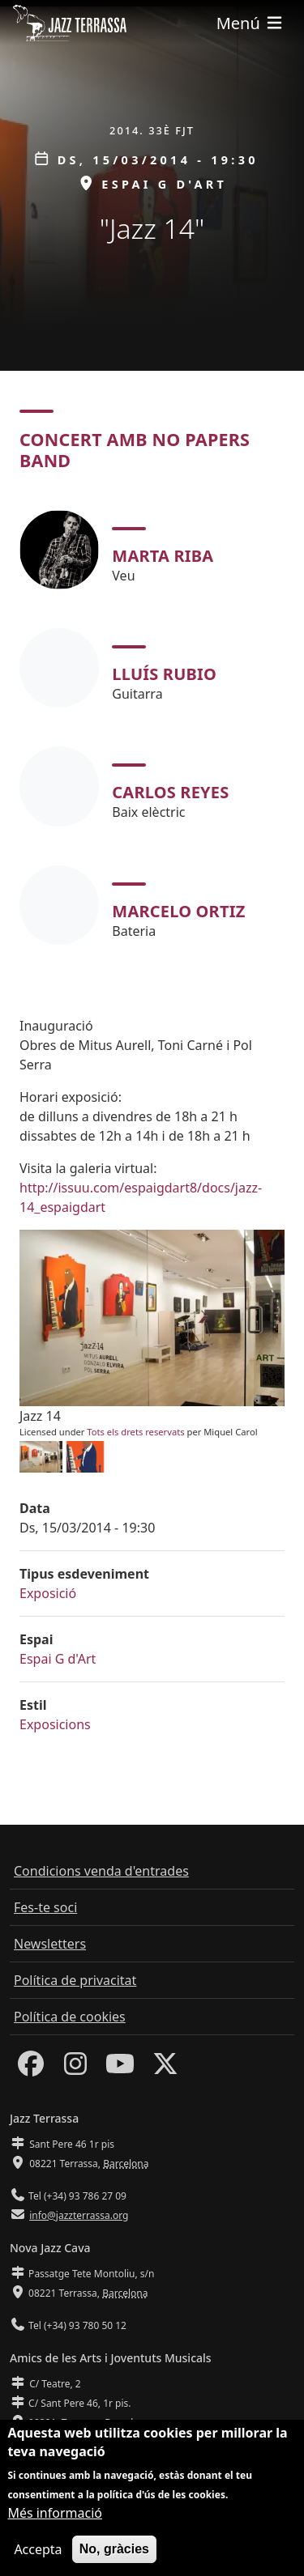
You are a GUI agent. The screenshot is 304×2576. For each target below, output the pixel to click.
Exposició (47, 1593)
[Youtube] (120, 2068)
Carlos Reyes (170, 792)
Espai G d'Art (57, 1659)
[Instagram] (75, 2068)
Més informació (54, 2517)
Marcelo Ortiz (178, 911)
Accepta (38, 2553)
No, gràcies (114, 2553)
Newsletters (50, 1944)
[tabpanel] (152, 727)
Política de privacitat (75, 1980)
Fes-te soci (45, 1907)
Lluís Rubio (164, 674)
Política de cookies (70, 2017)
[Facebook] (31, 2068)
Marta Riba (162, 556)
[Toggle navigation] (250, 23)
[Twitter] (165, 2068)
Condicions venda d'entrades (101, 1871)
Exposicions (55, 1724)
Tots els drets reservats (135, 1432)
